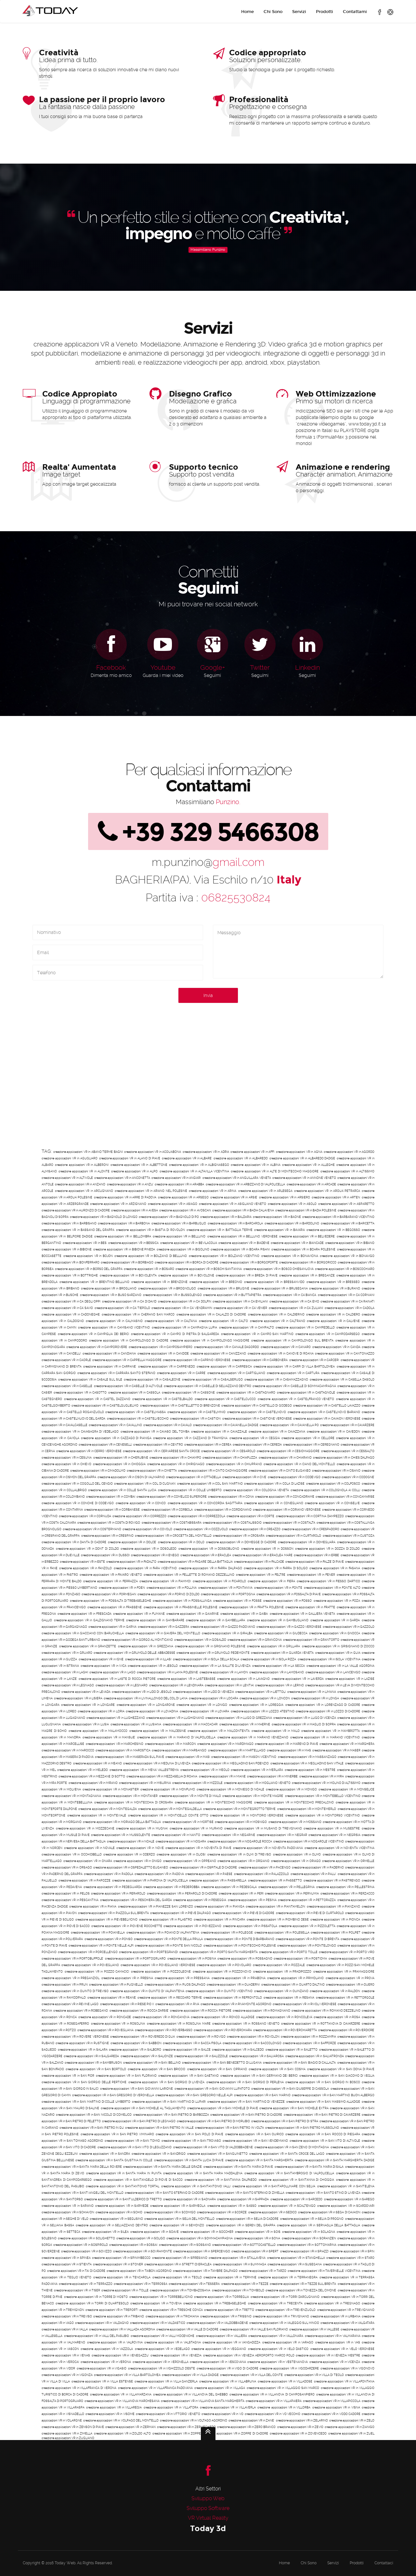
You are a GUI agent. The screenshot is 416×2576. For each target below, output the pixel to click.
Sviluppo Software (208, 2508)
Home (247, 11)
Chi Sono (273, 11)
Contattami (355, 11)
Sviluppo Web (208, 2498)
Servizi (299, 11)
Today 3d (208, 2528)
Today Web (65, 2563)
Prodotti (324, 11)
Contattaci (383, 2563)
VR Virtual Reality (208, 2518)
